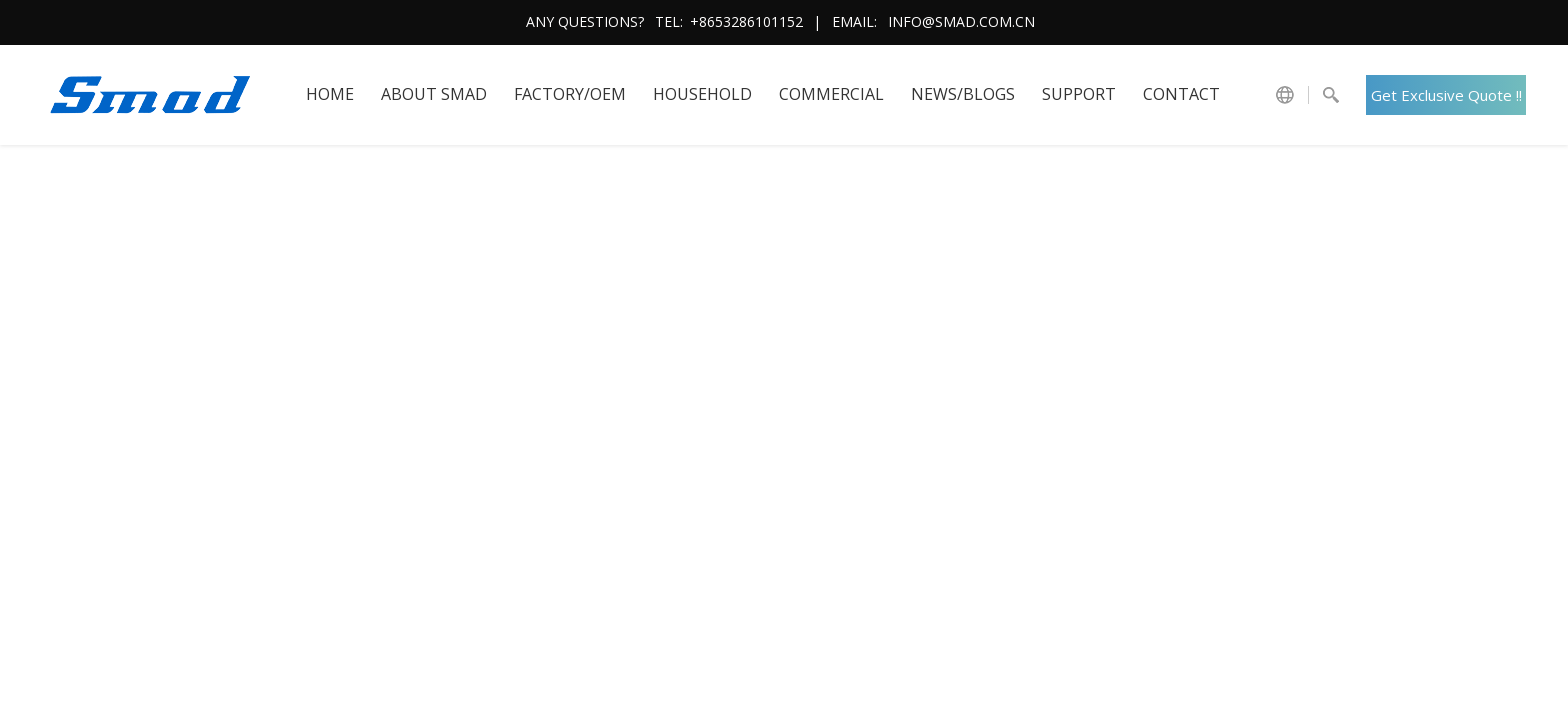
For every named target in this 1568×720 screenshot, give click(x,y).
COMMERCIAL (831, 94)
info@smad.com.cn (961, 21)
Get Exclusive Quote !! (1446, 95)
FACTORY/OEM (570, 94)
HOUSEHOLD (702, 94)
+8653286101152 (746, 21)
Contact (1181, 94)
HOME (330, 94)
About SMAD (434, 94)
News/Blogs (963, 94)
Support (1079, 94)
